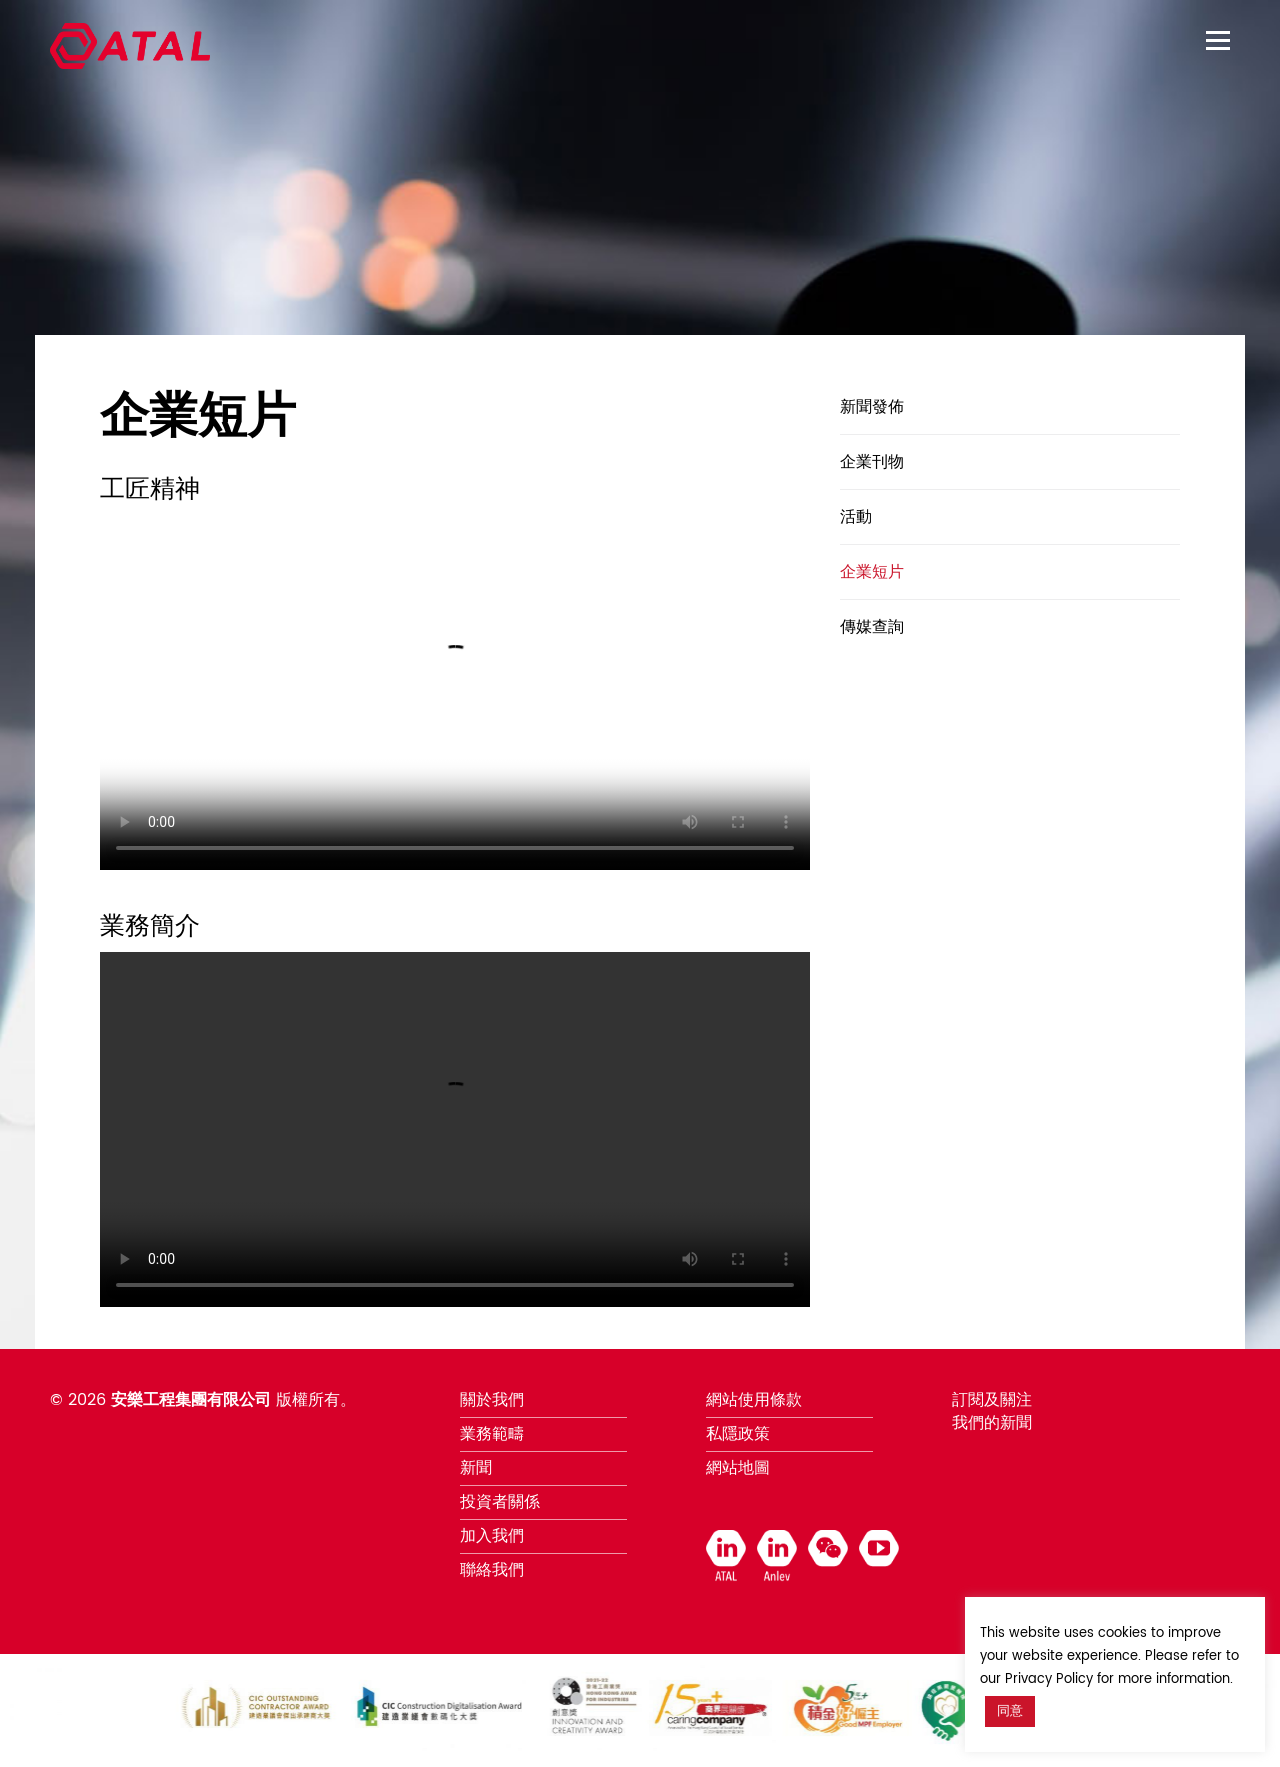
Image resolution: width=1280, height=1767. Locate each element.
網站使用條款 (754, 1400)
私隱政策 (738, 1434)
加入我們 (492, 1536)
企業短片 (872, 572)
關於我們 (492, 1400)
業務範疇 (492, 1434)
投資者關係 (500, 1502)
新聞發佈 (872, 407)
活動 (856, 517)
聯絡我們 (492, 1570)
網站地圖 (738, 1468)
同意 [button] (1010, 1711)
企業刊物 (872, 462)
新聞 (476, 1468)
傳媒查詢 (872, 627)
